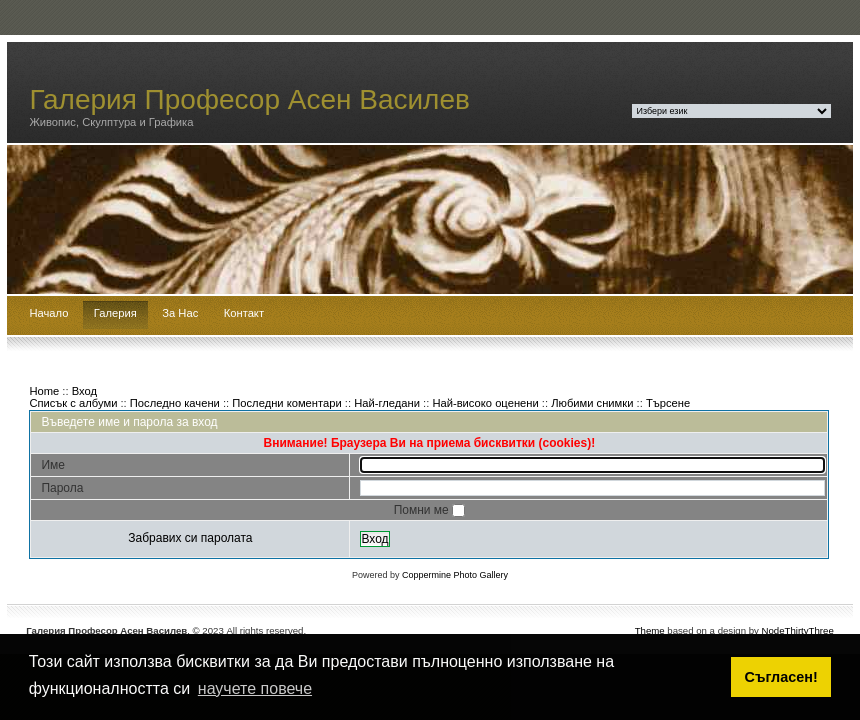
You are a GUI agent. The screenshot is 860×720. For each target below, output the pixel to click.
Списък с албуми (73, 403)
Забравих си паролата (190, 538)
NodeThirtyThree (798, 630)
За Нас (180, 313)
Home (44, 391)
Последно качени (175, 403)
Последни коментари (286, 403)
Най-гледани (387, 403)
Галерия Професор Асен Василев (249, 99)
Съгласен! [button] (781, 677)
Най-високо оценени (485, 403)
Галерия (115, 313)
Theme (650, 630)
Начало (48, 313)
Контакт (244, 313)
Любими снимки (592, 403)
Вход (84, 391)
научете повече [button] (255, 688)
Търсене (668, 403)
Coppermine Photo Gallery (455, 575)
